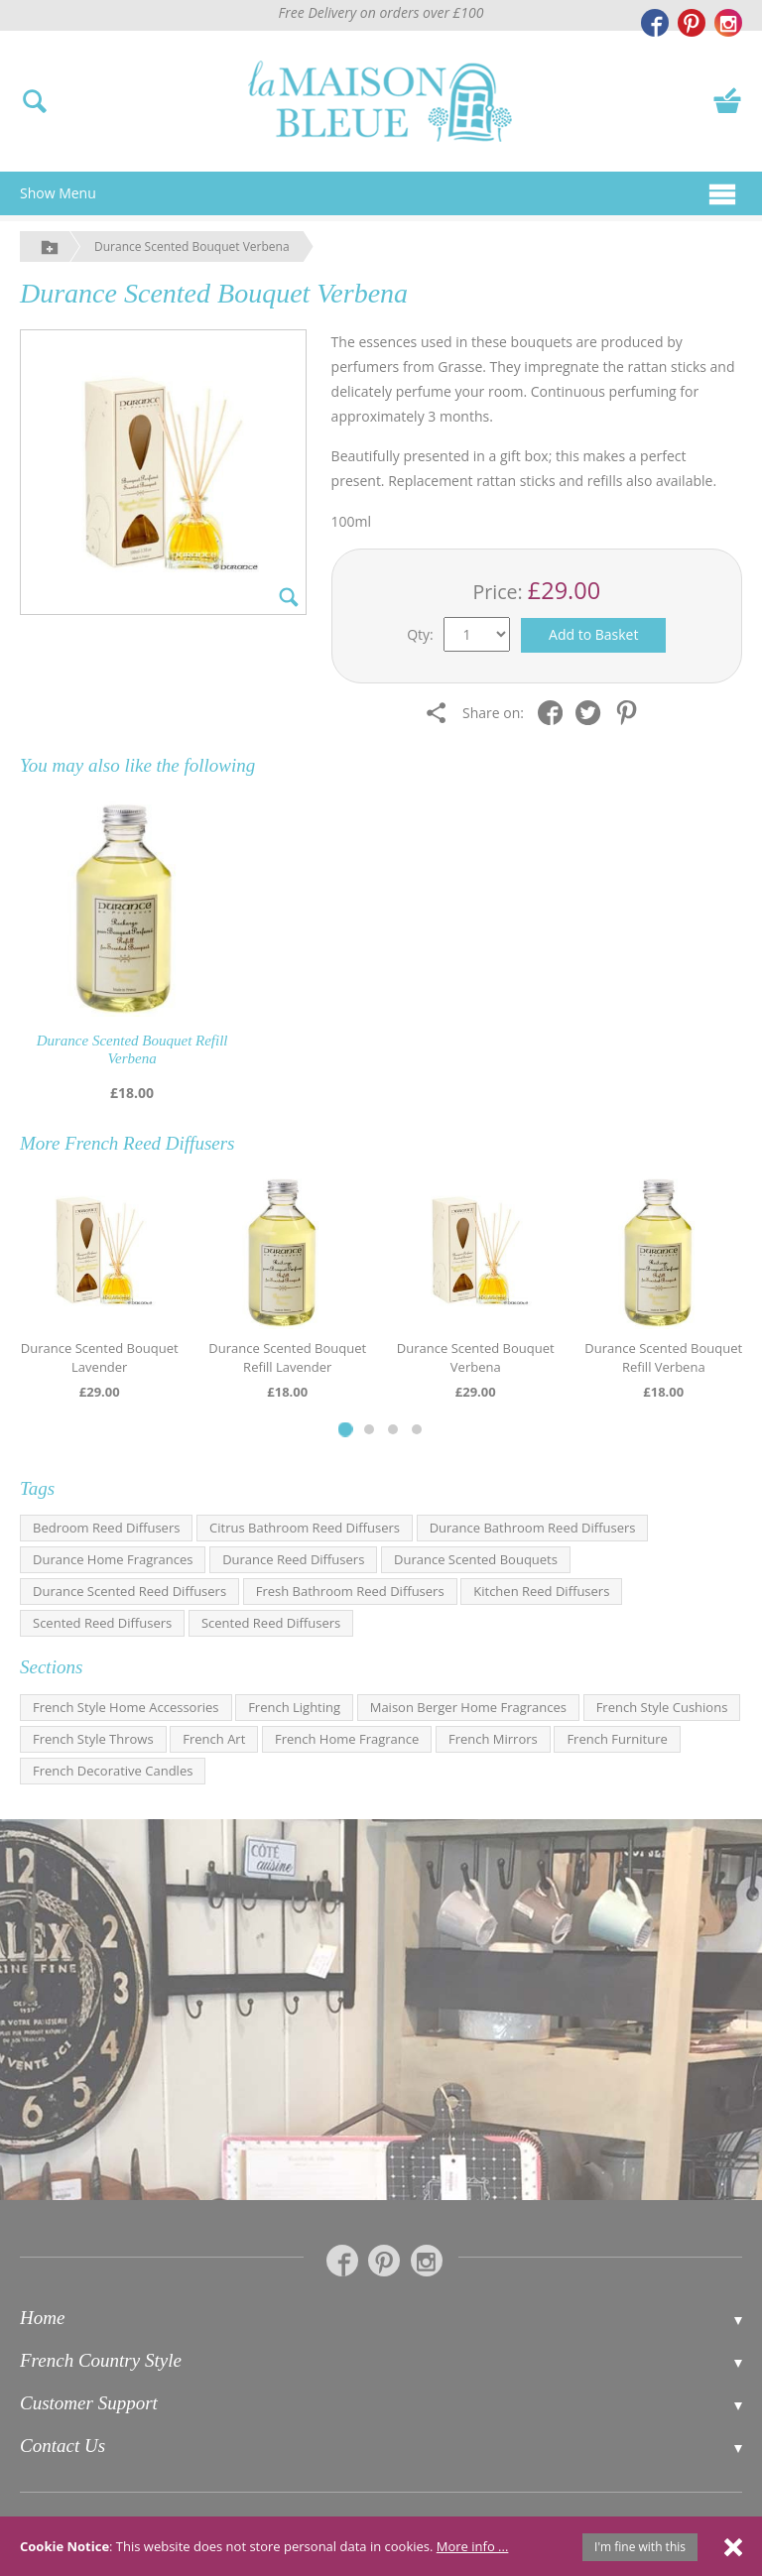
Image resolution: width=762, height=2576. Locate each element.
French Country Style (101, 2360)
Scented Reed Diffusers (102, 1623)
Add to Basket (593, 634)
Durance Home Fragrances (112, 1559)
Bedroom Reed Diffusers (106, 1527)
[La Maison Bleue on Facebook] (655, 23)
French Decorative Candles (112, 1770)
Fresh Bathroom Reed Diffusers (350, 1591)
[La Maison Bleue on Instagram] (728, 23)
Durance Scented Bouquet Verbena (192, 246)
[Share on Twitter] (592, 711)
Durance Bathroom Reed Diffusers (533, 1527)
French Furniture (617, 1739)
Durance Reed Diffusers (293, 1559)
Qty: (420, 634)
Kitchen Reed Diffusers (541, 1591)
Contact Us (62, 2445)
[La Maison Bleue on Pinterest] (691, 23)
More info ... (473, 2546)
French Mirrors (493, 1739)
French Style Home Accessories (126, 1707)
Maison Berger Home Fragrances (468, 1707)
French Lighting (294, 1707)
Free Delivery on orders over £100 (381, 12)
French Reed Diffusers (149, 1143)
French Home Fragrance (347, 1739)
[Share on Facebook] (555, 711)
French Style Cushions (662, 1707)
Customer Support (89, 2402)
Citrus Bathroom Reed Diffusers (304, 1527)
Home (42, 2317)
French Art (214, 1739)
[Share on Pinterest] (631, 711)
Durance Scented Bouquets (476, 1559)
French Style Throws (93, 1739)
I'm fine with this (640, 2546)
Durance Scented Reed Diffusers (129, 1591)
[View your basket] (727, 99)
